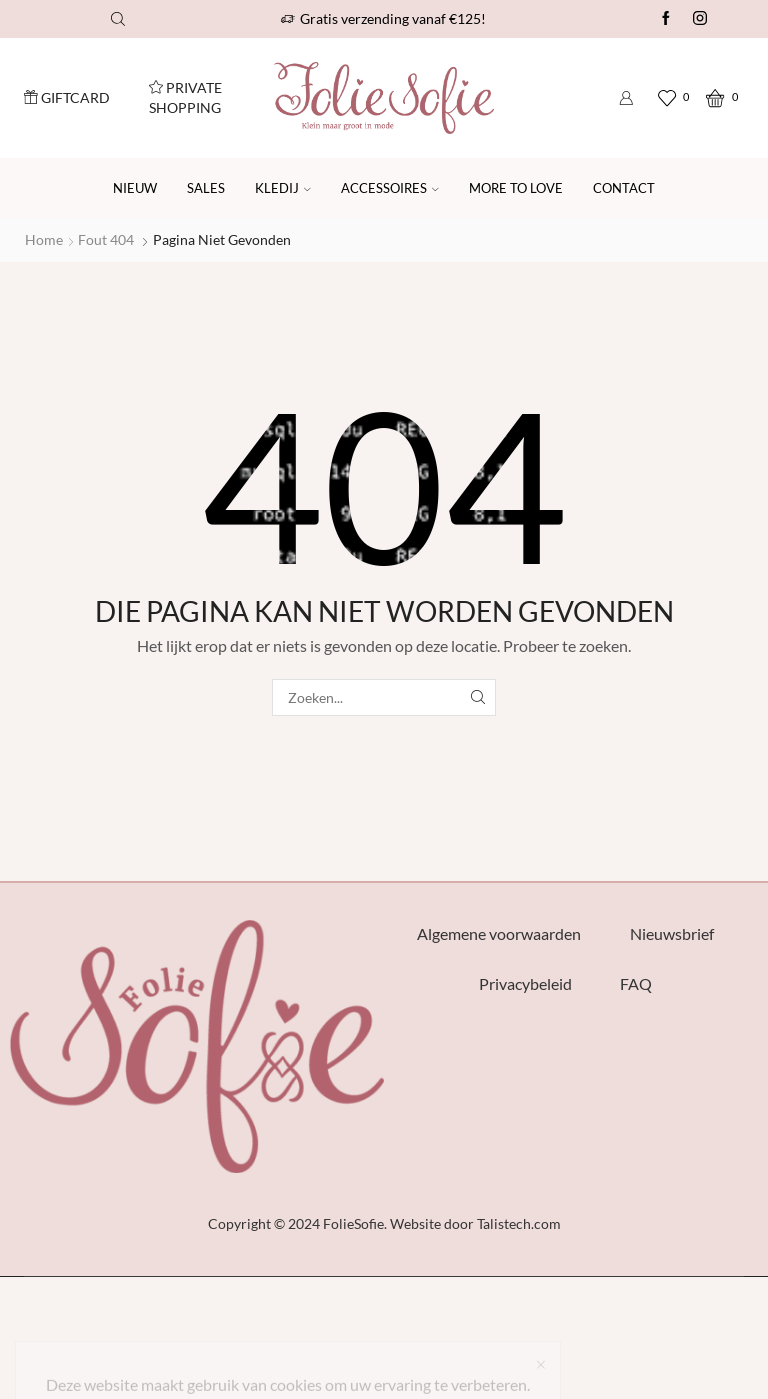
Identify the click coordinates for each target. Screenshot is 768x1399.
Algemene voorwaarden (499, 933)
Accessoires (390, 188)
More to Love (516, 188)
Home (44, 239)
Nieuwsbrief (672, 933)
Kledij (283, 188)
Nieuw (135, 188)
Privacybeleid (525, 983)
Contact (624, 188)
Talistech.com (519, 1223)
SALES (206, 188)
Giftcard (67, 97)
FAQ (636, 983)
